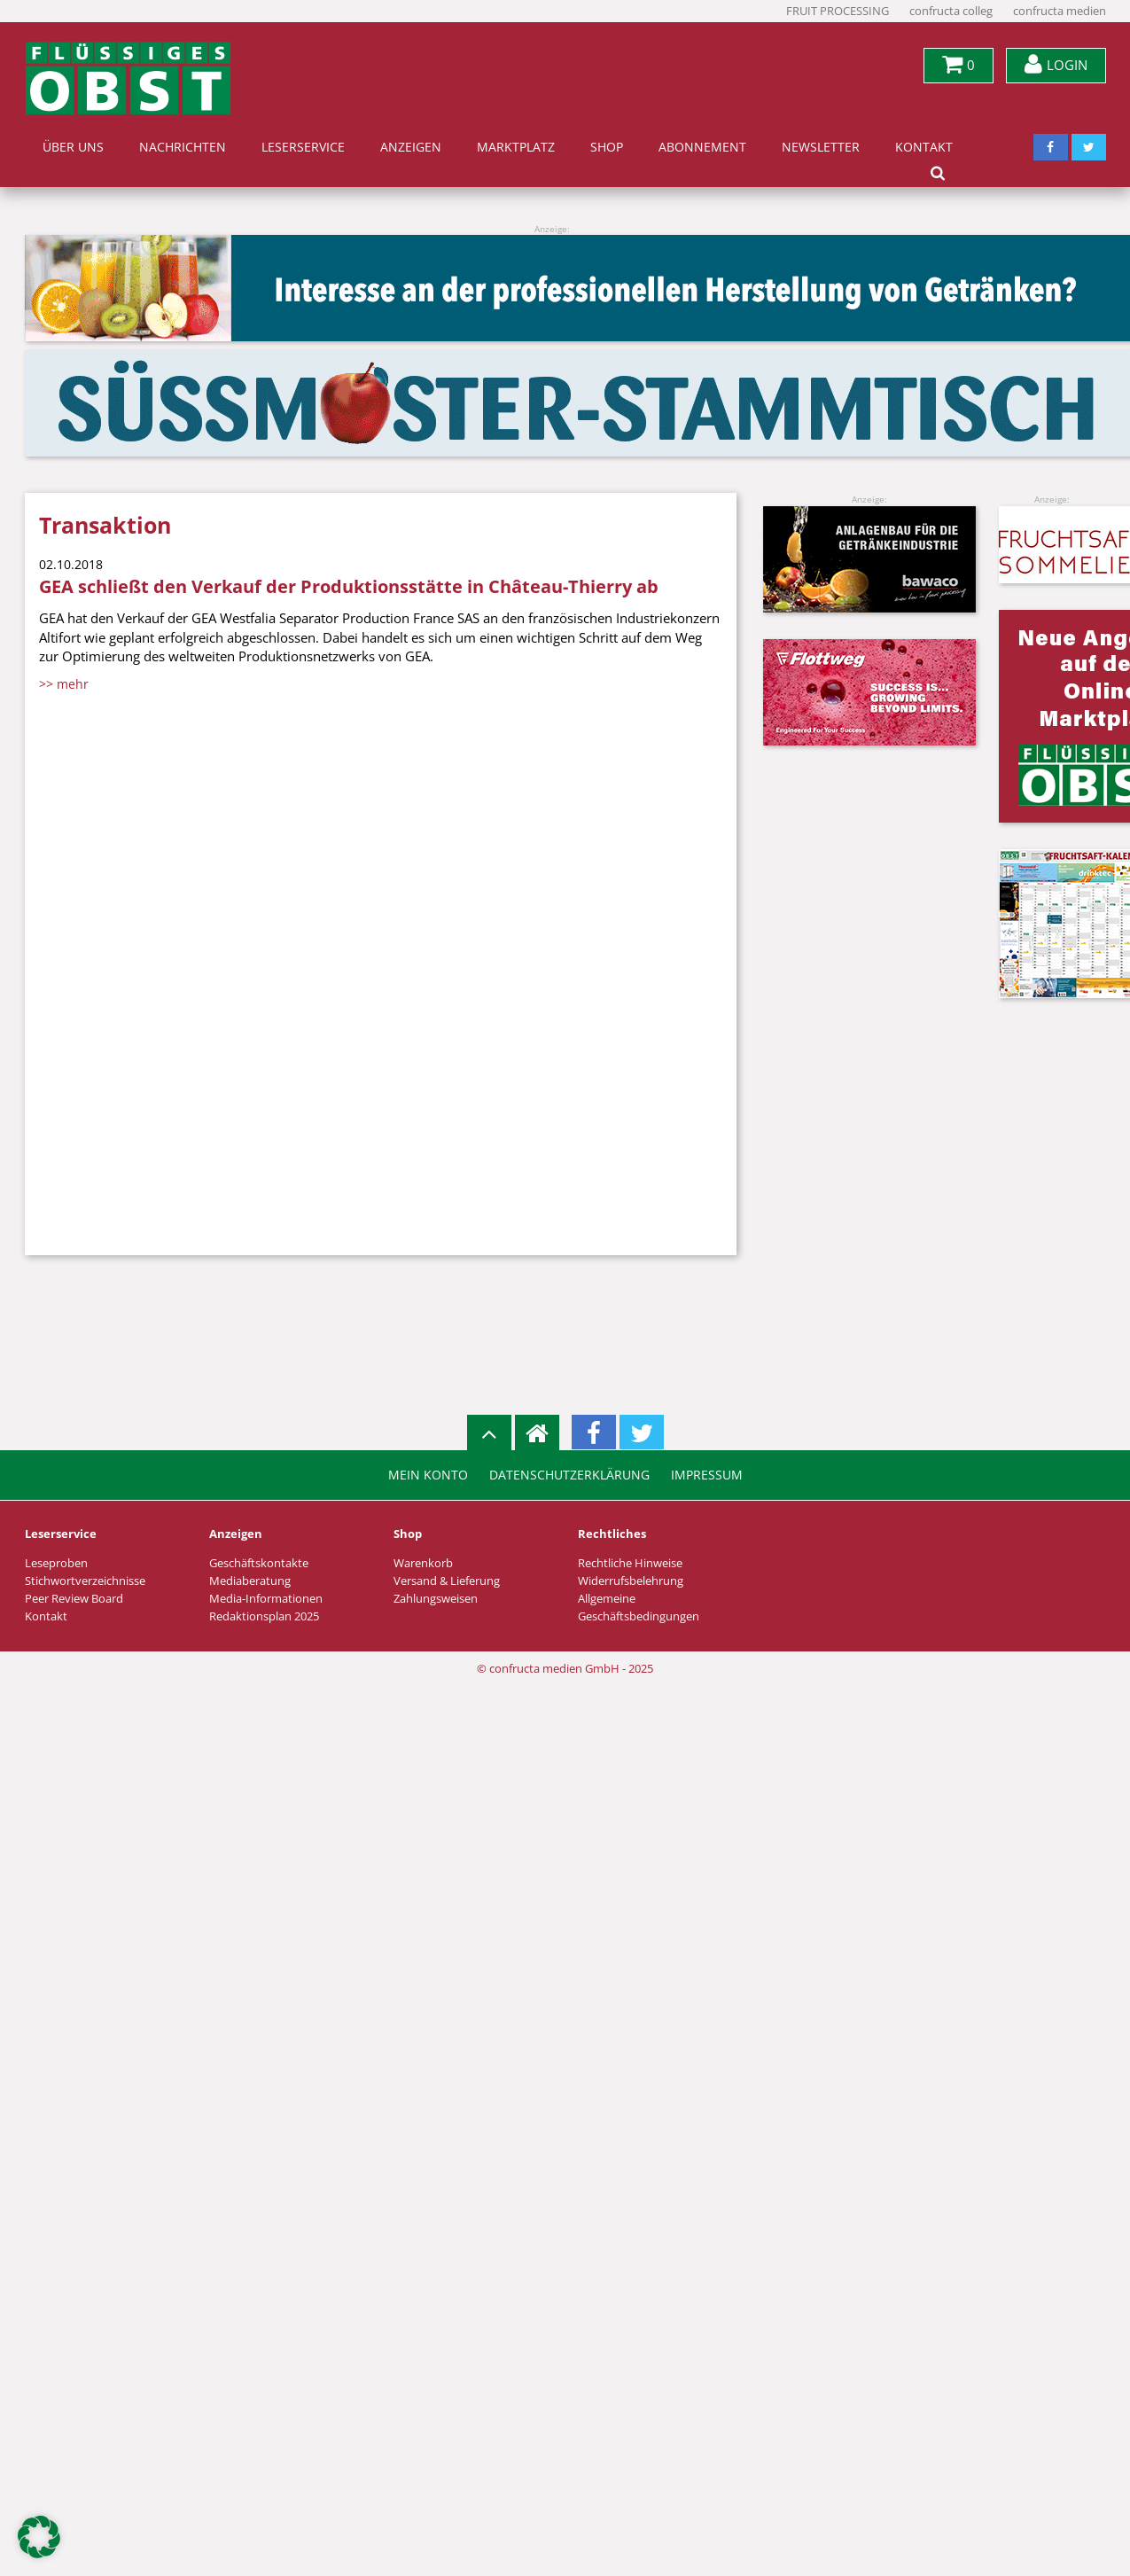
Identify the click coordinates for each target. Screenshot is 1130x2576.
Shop (606, 147)
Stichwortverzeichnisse (85, 1581)
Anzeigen (410, 147)
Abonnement (702, 147)
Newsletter (821, 147)
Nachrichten (182, 147)
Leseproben (56, 1563)
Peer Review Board (74, 1598)
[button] (39, 2537)
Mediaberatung (250, 1581)
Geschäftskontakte (258, 1563)
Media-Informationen (266, 1598)
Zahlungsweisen (436, 1598)
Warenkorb (423, 1563)
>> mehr (64, 683)
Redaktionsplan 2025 (264, 1616)
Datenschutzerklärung (569, 1475)
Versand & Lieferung (447, 1581)
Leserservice (303, 147)
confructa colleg (951, 11)
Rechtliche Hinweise (630, 1563)
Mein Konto (428, 1475)
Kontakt (924, 147)
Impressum (707, 1475)
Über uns (73, 147)
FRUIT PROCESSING (837, 11)
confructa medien (1059, 11)
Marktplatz (516, 147)
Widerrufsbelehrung (630, 1581)
